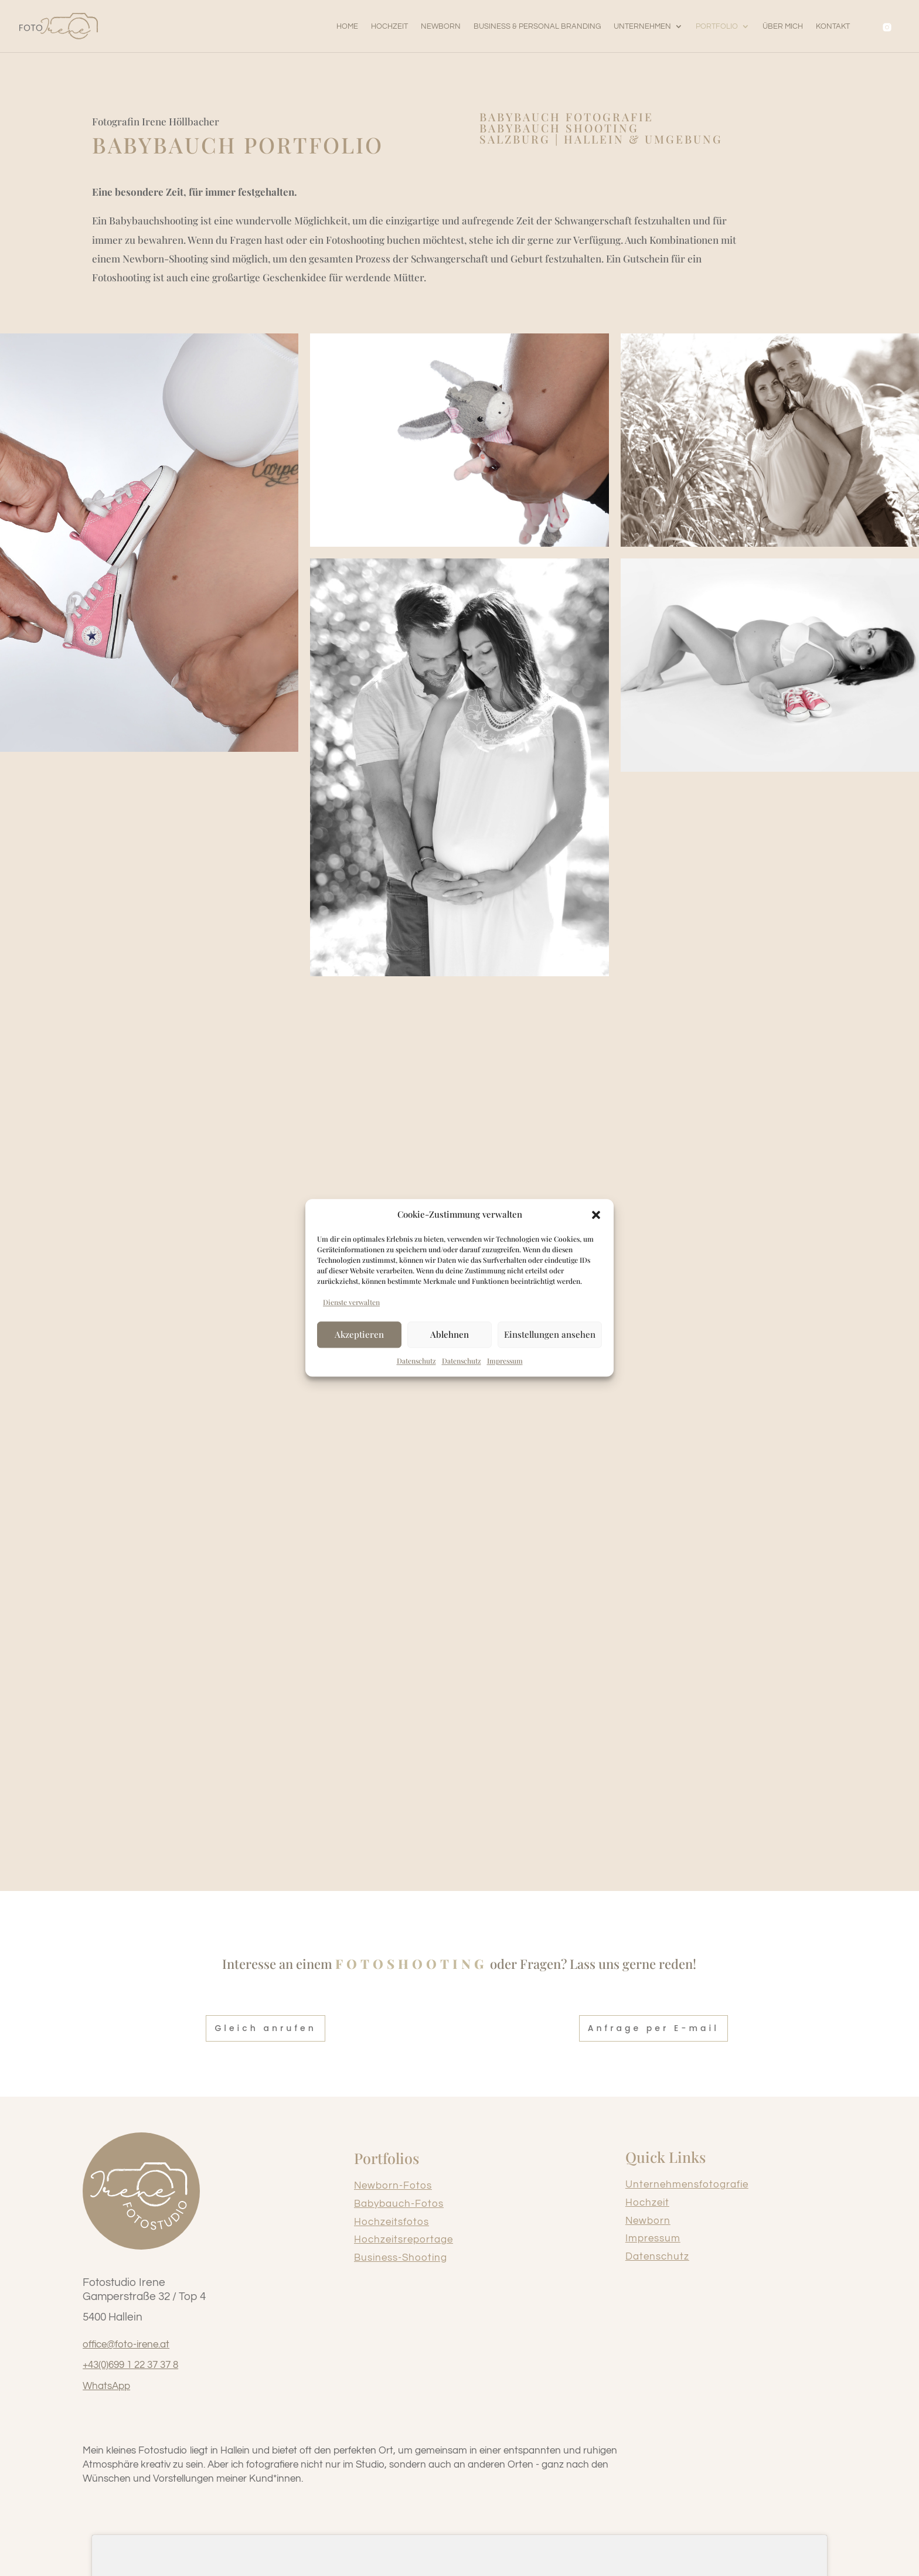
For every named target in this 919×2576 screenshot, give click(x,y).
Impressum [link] (505, 1360)
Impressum (652, 2238)
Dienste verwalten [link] (351, 1302)
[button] (596, 1215)
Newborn (647, 2221)
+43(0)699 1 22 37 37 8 (130, 2365)
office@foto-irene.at (126, 2344)
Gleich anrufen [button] (265, 2028)
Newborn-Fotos (393, 2185)
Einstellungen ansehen (549, 1334)
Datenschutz (657, 2256)
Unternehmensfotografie (686, 2184)
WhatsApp (106, 2386)
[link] (58, 26)
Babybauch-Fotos (399, 2204)
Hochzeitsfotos (391, 2222)
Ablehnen (449, 1334)
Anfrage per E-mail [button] (653, 2028)
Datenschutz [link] (416, 1360)
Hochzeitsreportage (403, 2239)
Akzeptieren (359, 1334)
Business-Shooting (400, 2258)
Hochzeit (647, 2202)
